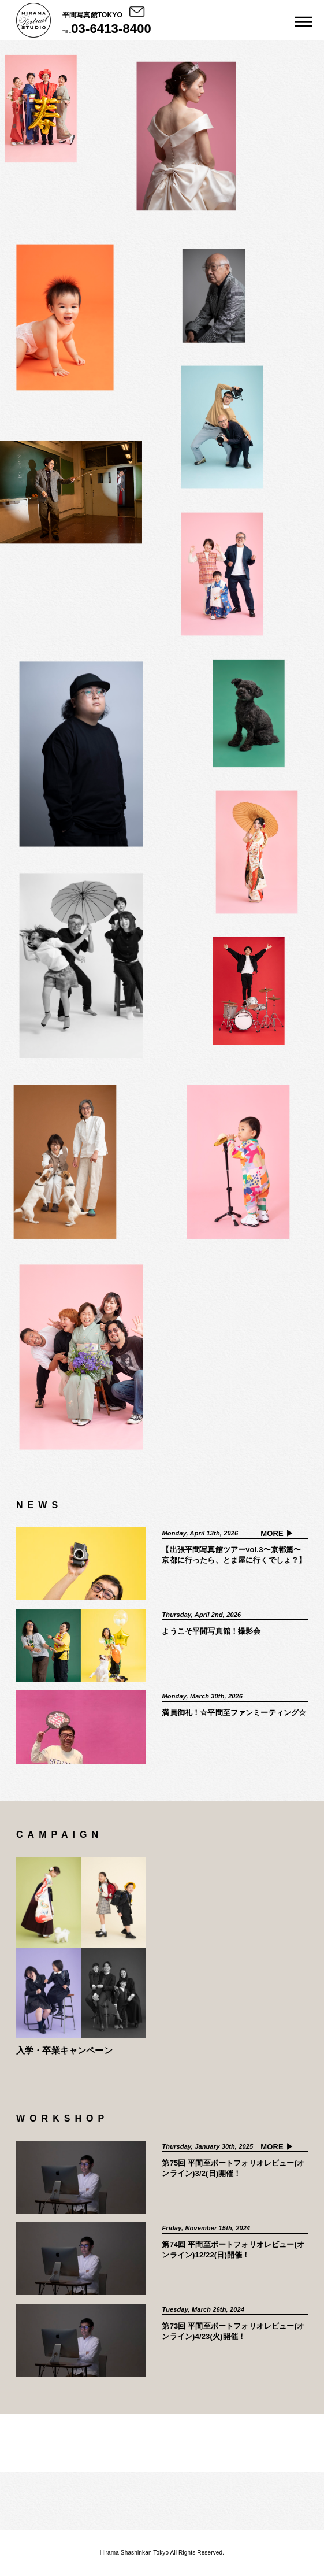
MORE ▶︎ (276, 1533)
